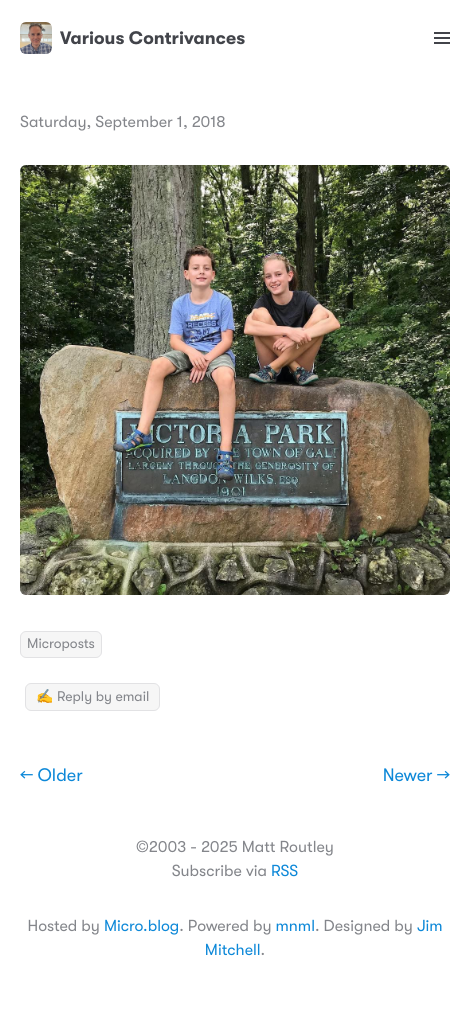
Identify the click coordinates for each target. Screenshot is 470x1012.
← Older (51, 776)
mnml (295, 926)
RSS (284, 871)
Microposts (61, 644)
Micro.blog (141, 926)
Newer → (416, 776)
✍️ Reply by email (92, 697)
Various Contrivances (132, 38)
